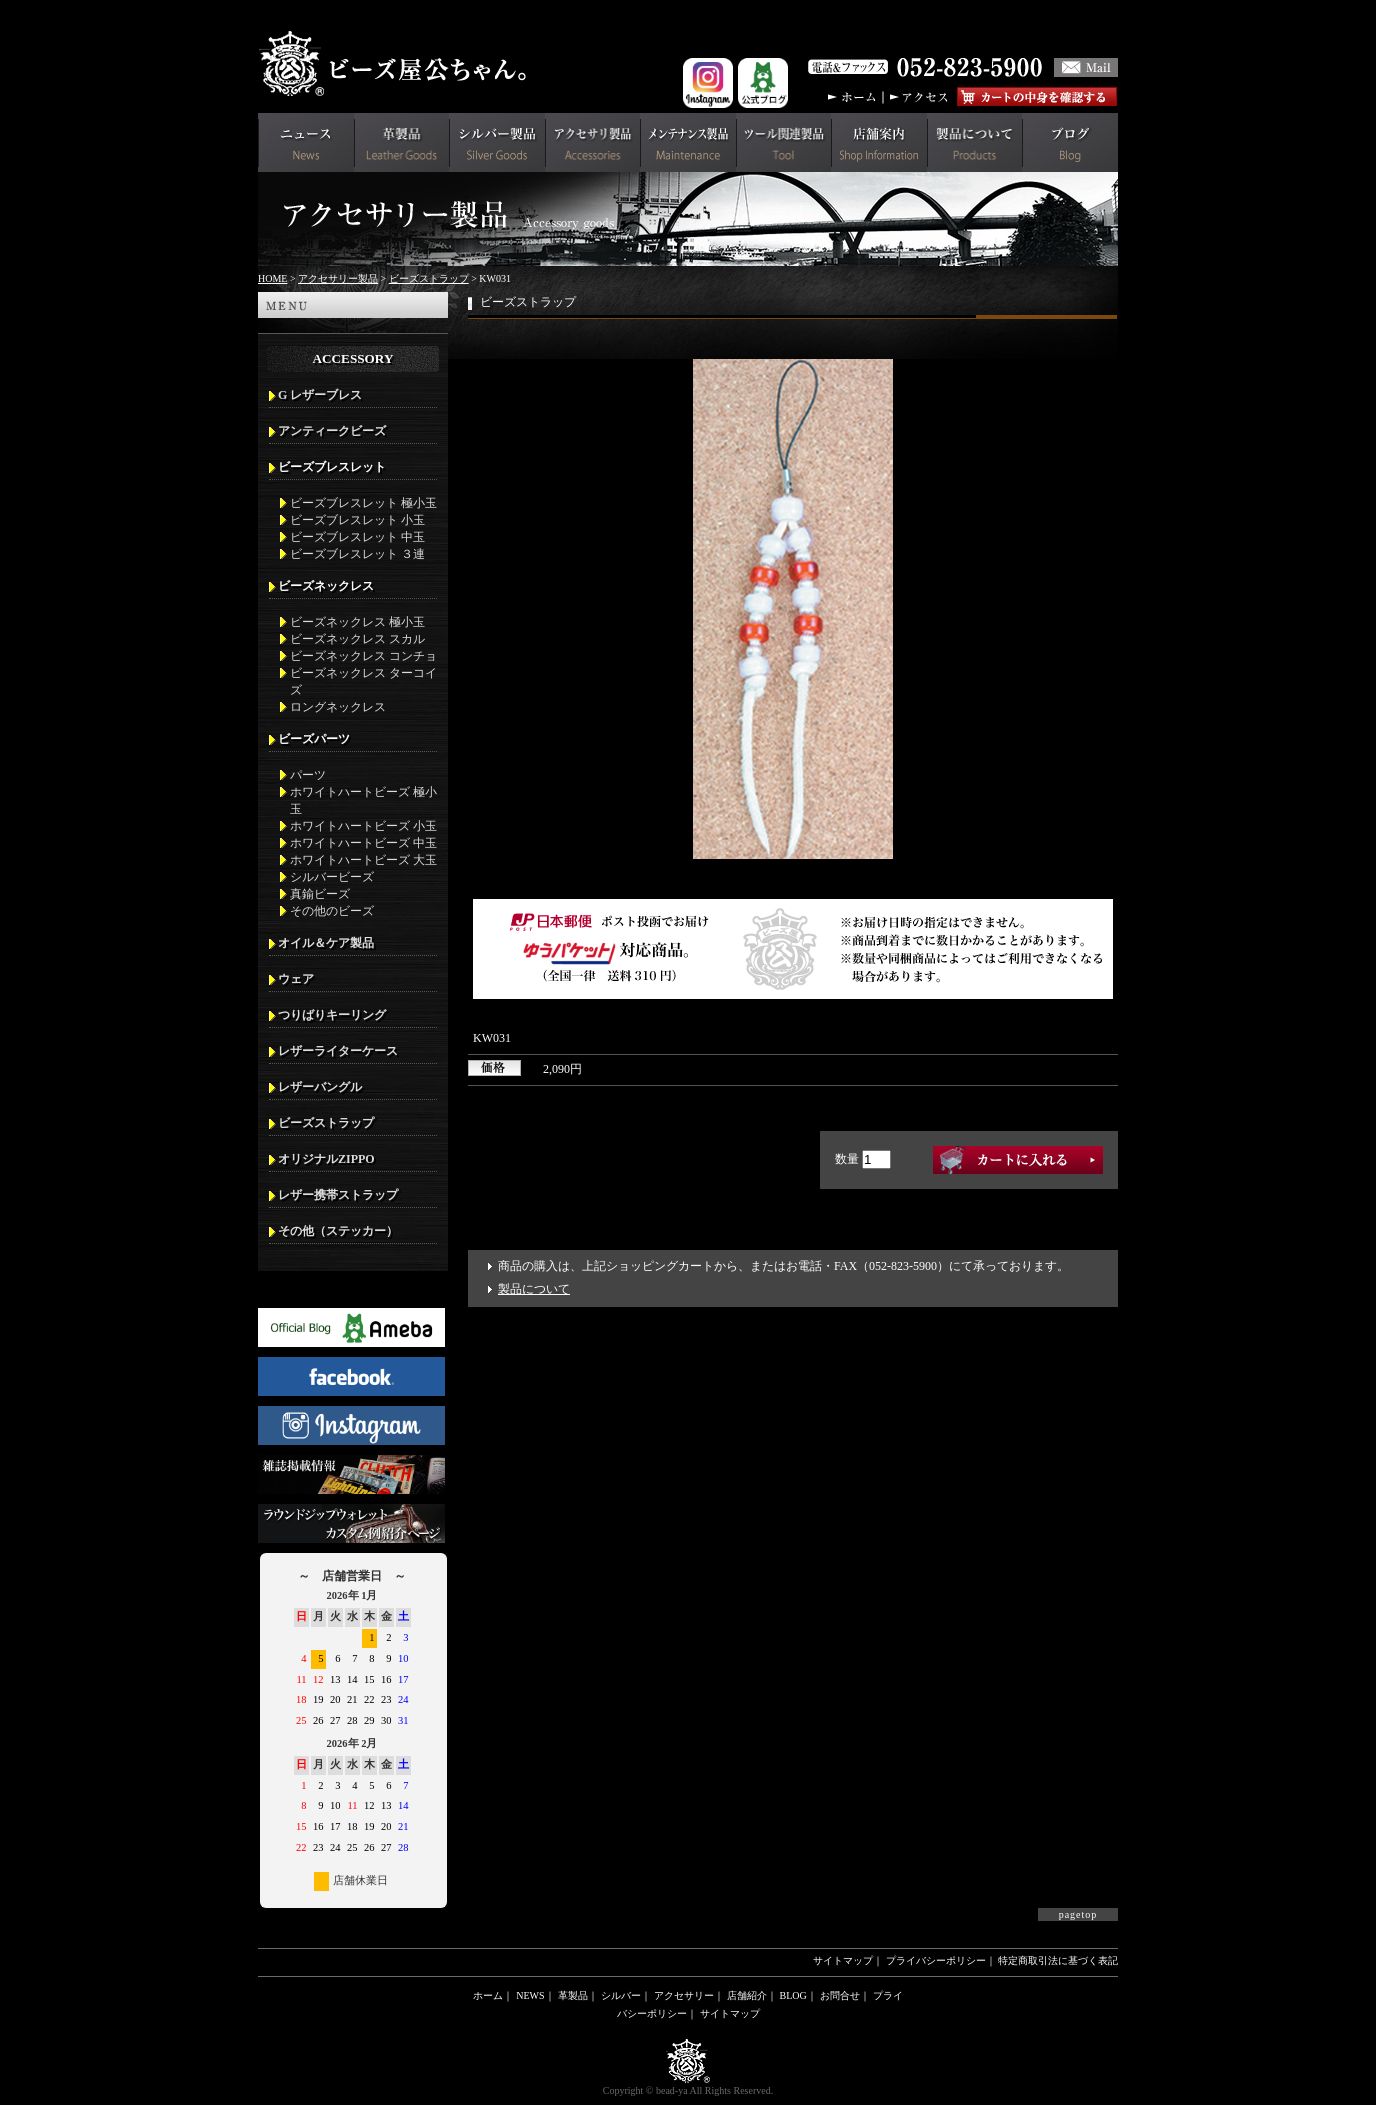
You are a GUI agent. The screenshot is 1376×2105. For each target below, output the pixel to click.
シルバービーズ (332, 877)
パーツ (308, 775)
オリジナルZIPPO (326, 1159)
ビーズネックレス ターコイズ (363, 681)
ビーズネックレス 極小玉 (357, 622)
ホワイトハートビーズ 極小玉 (363, 800)
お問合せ (840, 1995)
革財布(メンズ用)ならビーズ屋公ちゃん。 (398, 64)
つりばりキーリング (332, 1015)
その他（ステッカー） (338, 1231)
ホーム (488, 1995)
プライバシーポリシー (936, 1960)
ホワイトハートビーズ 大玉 (363, 860)
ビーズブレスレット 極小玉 (363, 503)
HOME (272, 278)
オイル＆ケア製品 (326, 943)
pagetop (1078, 1914)
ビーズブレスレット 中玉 (357, 537)
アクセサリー (684, 1995)
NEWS (530, 1995)
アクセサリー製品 (338, 278)
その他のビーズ (332, 911)
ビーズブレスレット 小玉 (357, 520)
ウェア (296, 979)
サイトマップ (843, 1960)
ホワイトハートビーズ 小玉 (363, 826)
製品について (534, 1289)
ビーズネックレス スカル (357, 639)
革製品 (573, 1995)
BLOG (793, 1995)
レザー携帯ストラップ (338, 1195)
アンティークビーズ (332, 431)
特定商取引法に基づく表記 (1058, 1960)
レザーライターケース (338, 1051)
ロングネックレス (338, 707)
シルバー (621, 1995)
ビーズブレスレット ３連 (357, 554)
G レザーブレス (320, 395)
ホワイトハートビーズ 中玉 (363, 843)
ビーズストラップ (429, 278)
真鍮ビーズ (320, 894)
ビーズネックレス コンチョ (363, 656)
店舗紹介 (747, 1995)
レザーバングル (320, 1087)
